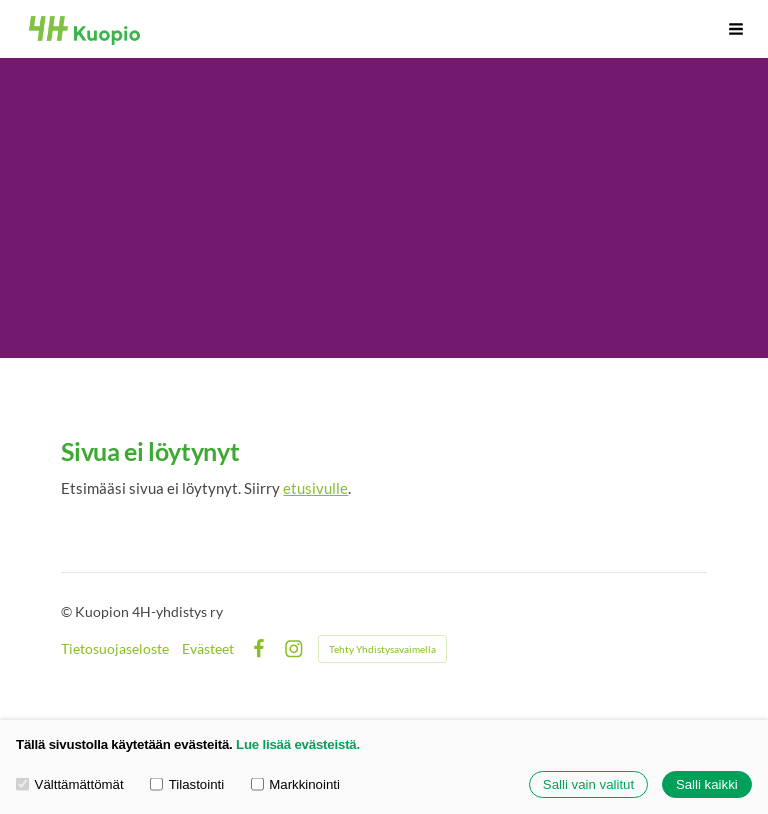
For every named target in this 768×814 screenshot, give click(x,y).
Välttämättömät (70, 784)
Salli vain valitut (588, 784)
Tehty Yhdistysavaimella (382, 649)
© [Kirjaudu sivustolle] (68, 611)
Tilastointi (187, 784)
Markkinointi (295, 784)
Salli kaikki (707, 784)
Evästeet (208, 649)
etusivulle (315, 488)
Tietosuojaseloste (115, 649)
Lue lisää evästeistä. (298, 744)
